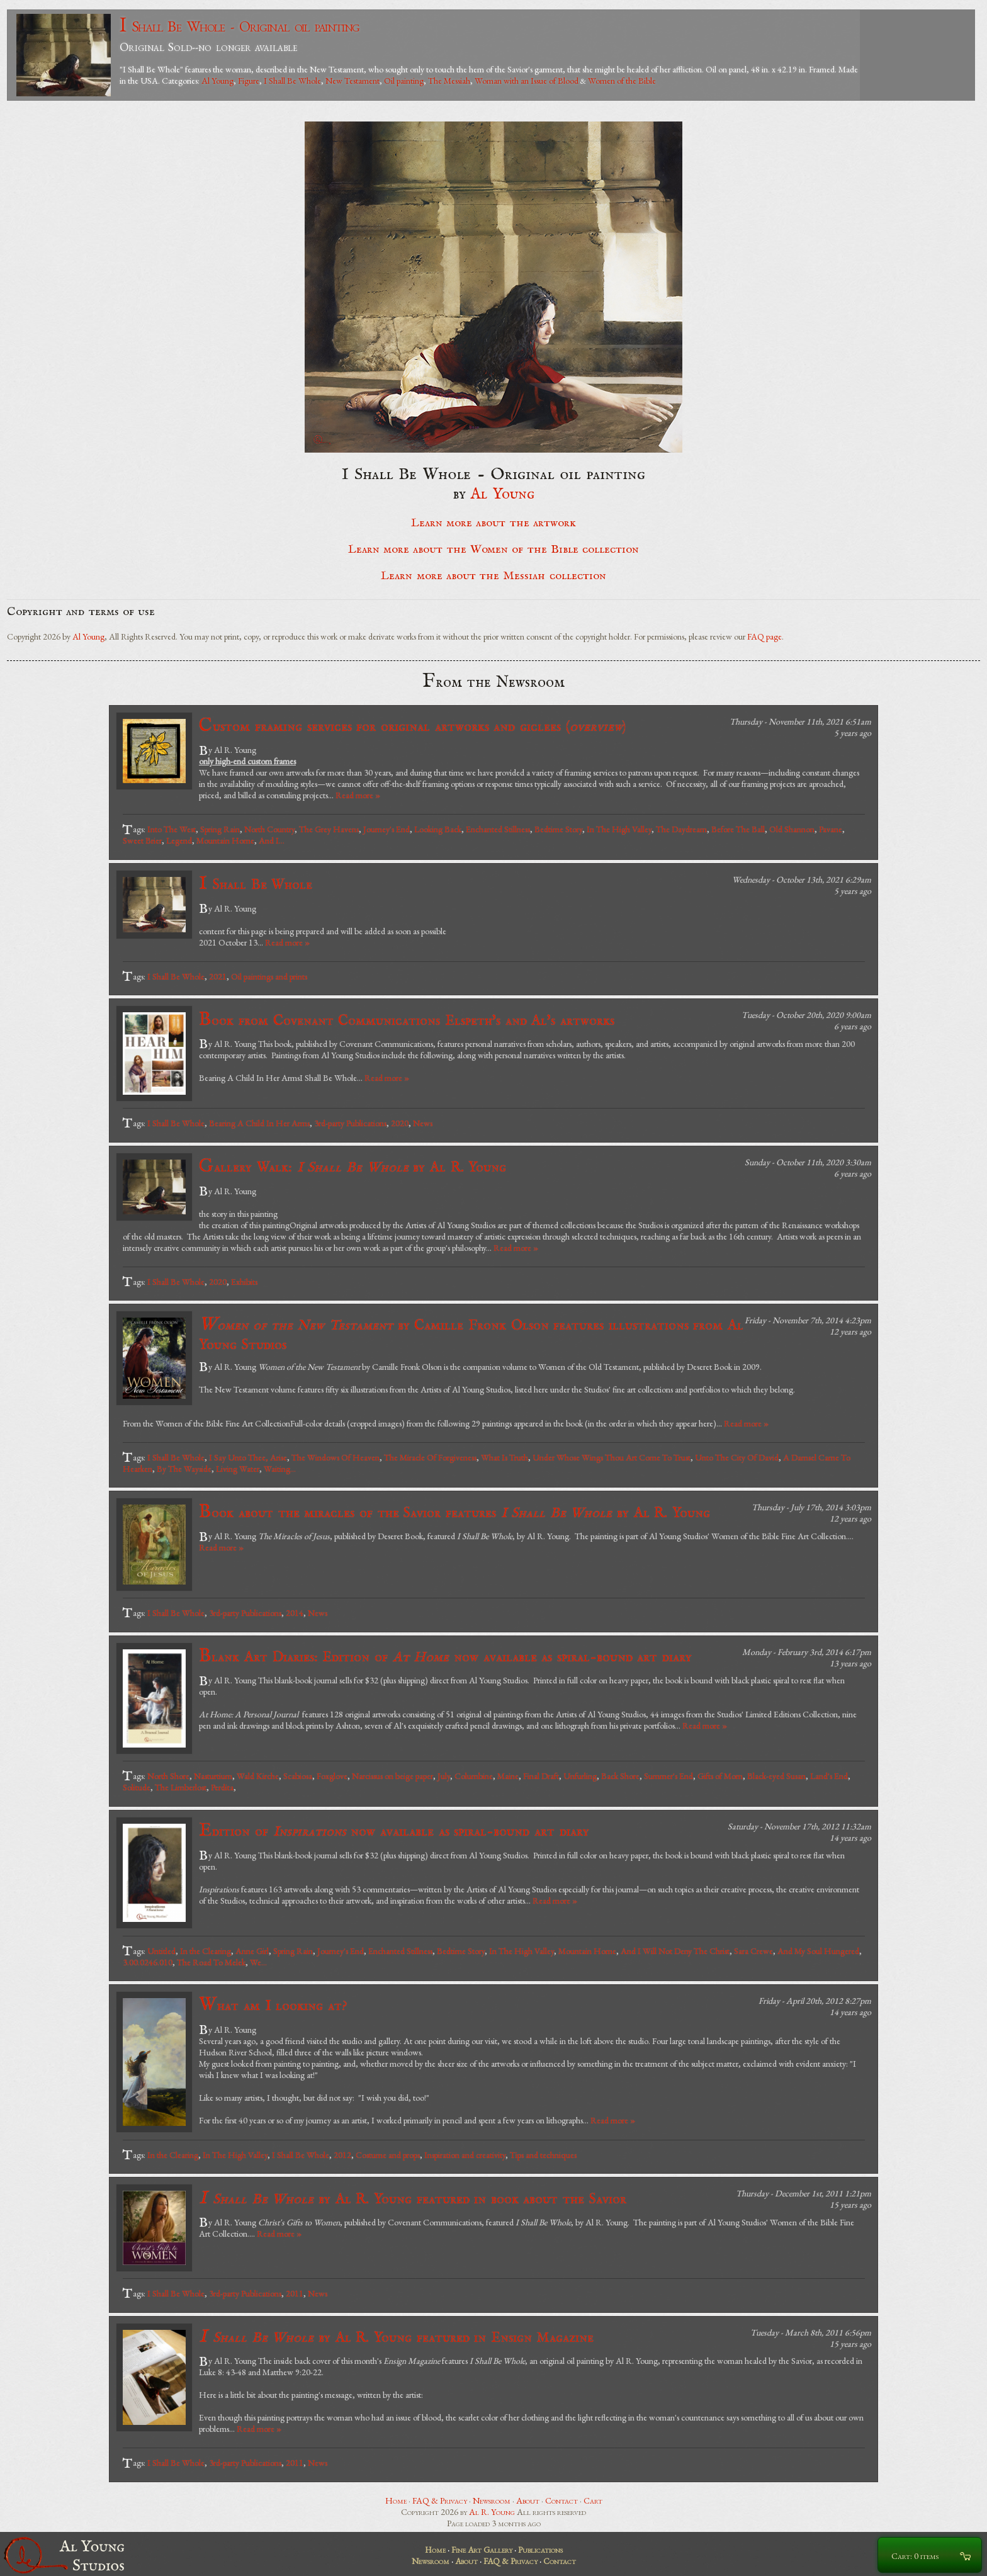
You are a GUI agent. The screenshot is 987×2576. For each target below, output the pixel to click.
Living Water (237, 1468)
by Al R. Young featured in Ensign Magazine (396, 2337)
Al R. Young (492, 2511)
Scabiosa (297, 1776)
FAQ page (764, 636)
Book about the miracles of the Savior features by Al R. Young (454, 1512)
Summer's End (668, 1776)
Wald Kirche (258, 1776)
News (422, 1123)
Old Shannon (792, 829)
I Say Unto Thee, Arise (248, 1457)
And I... (272, 840)
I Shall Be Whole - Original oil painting (239, 26)
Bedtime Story (558, 829)
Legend (179, 840)
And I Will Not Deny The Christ (675, 1951)
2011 (294, 2293)
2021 (218, 976)
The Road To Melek (211, 1962)
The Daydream (681, 829)
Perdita (222, 1787)
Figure (248, 80)
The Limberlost (180, 1787)
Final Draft (541, 1776)
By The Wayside (184, 1468)
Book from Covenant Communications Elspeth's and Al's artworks (406, 1020)
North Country (269, 829)
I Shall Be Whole (292, 80)
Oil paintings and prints (269, 976)
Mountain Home (225, 840)
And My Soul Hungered (818, 1951)
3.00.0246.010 (147, 1962)
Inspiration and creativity (464, 2155)
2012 (342, 2155)
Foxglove (332, 1776)
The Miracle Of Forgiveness (430, 1457)
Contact (561, 2500)
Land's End (829, 1776)
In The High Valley (619, 829)
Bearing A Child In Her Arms (259, 1123)
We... (258, 1962)
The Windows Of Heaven (335, 1457)
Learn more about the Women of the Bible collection (493, 549)
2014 (294, 1612)
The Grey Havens (329, 829)
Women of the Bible (622, 80)
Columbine (473, 1776)
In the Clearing (205, 1951)
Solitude (136, 1787)
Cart (593, 2500)
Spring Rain (220, 829)
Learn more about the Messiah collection (493, 576)
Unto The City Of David (737, 1457)
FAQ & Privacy (439, 2500)
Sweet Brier (142, 840)
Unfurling (580, 1776)
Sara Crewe (753, 1951)
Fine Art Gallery (481, 2549)
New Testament (352, 80)
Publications (540, 2549)
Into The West (171, 829)
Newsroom (491, 2500)
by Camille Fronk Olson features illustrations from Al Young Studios (471, 1333)
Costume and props (388, 2155)
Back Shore (620, 1776)
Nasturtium (213, 1776)
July (443, 1776)
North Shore (168, 1776)
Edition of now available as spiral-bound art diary (394, 1831)
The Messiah (449, 80)
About (527, 2500)
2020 (400, 1123)
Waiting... (280, 1468)
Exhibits (244, 1281)
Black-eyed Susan (776, 1776)
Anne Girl (252, 1951)
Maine (508, 1776)
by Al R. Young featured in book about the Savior (412, 2198)
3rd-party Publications (350, 1123)
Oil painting (404, 80)
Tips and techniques (543, 2155)
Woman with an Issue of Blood (526, 80)
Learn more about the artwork (493, 523)
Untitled (161, 1951)
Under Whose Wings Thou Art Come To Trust (612, 1457)
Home (396, 2500)
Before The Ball (738, 829)
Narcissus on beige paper (392, 1776)
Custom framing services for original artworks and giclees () (412, 726)
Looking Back (437, 829)
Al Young (217, 80)
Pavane (830, 829)
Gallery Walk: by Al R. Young (352, 1166)
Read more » (358, 795)
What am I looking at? (273, 2005)
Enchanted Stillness (498, 829)
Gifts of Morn (720, 1776)
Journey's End (386, 829)
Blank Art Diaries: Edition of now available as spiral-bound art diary (445, 1656)
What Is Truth (504, 1457)
